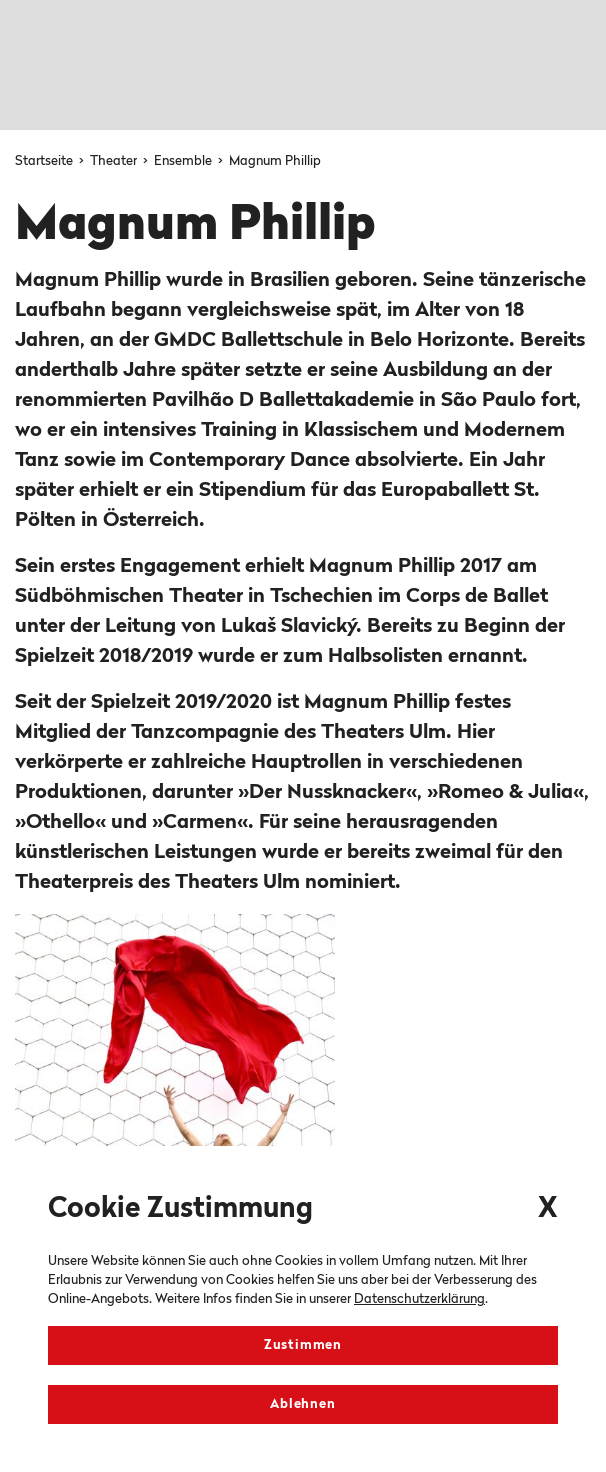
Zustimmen (303, 1345)
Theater (115, 161)
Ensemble (184, 161)
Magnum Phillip (275, 161)
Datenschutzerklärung (419, 1299)
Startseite (45, 161)
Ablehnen (302, 1404)
